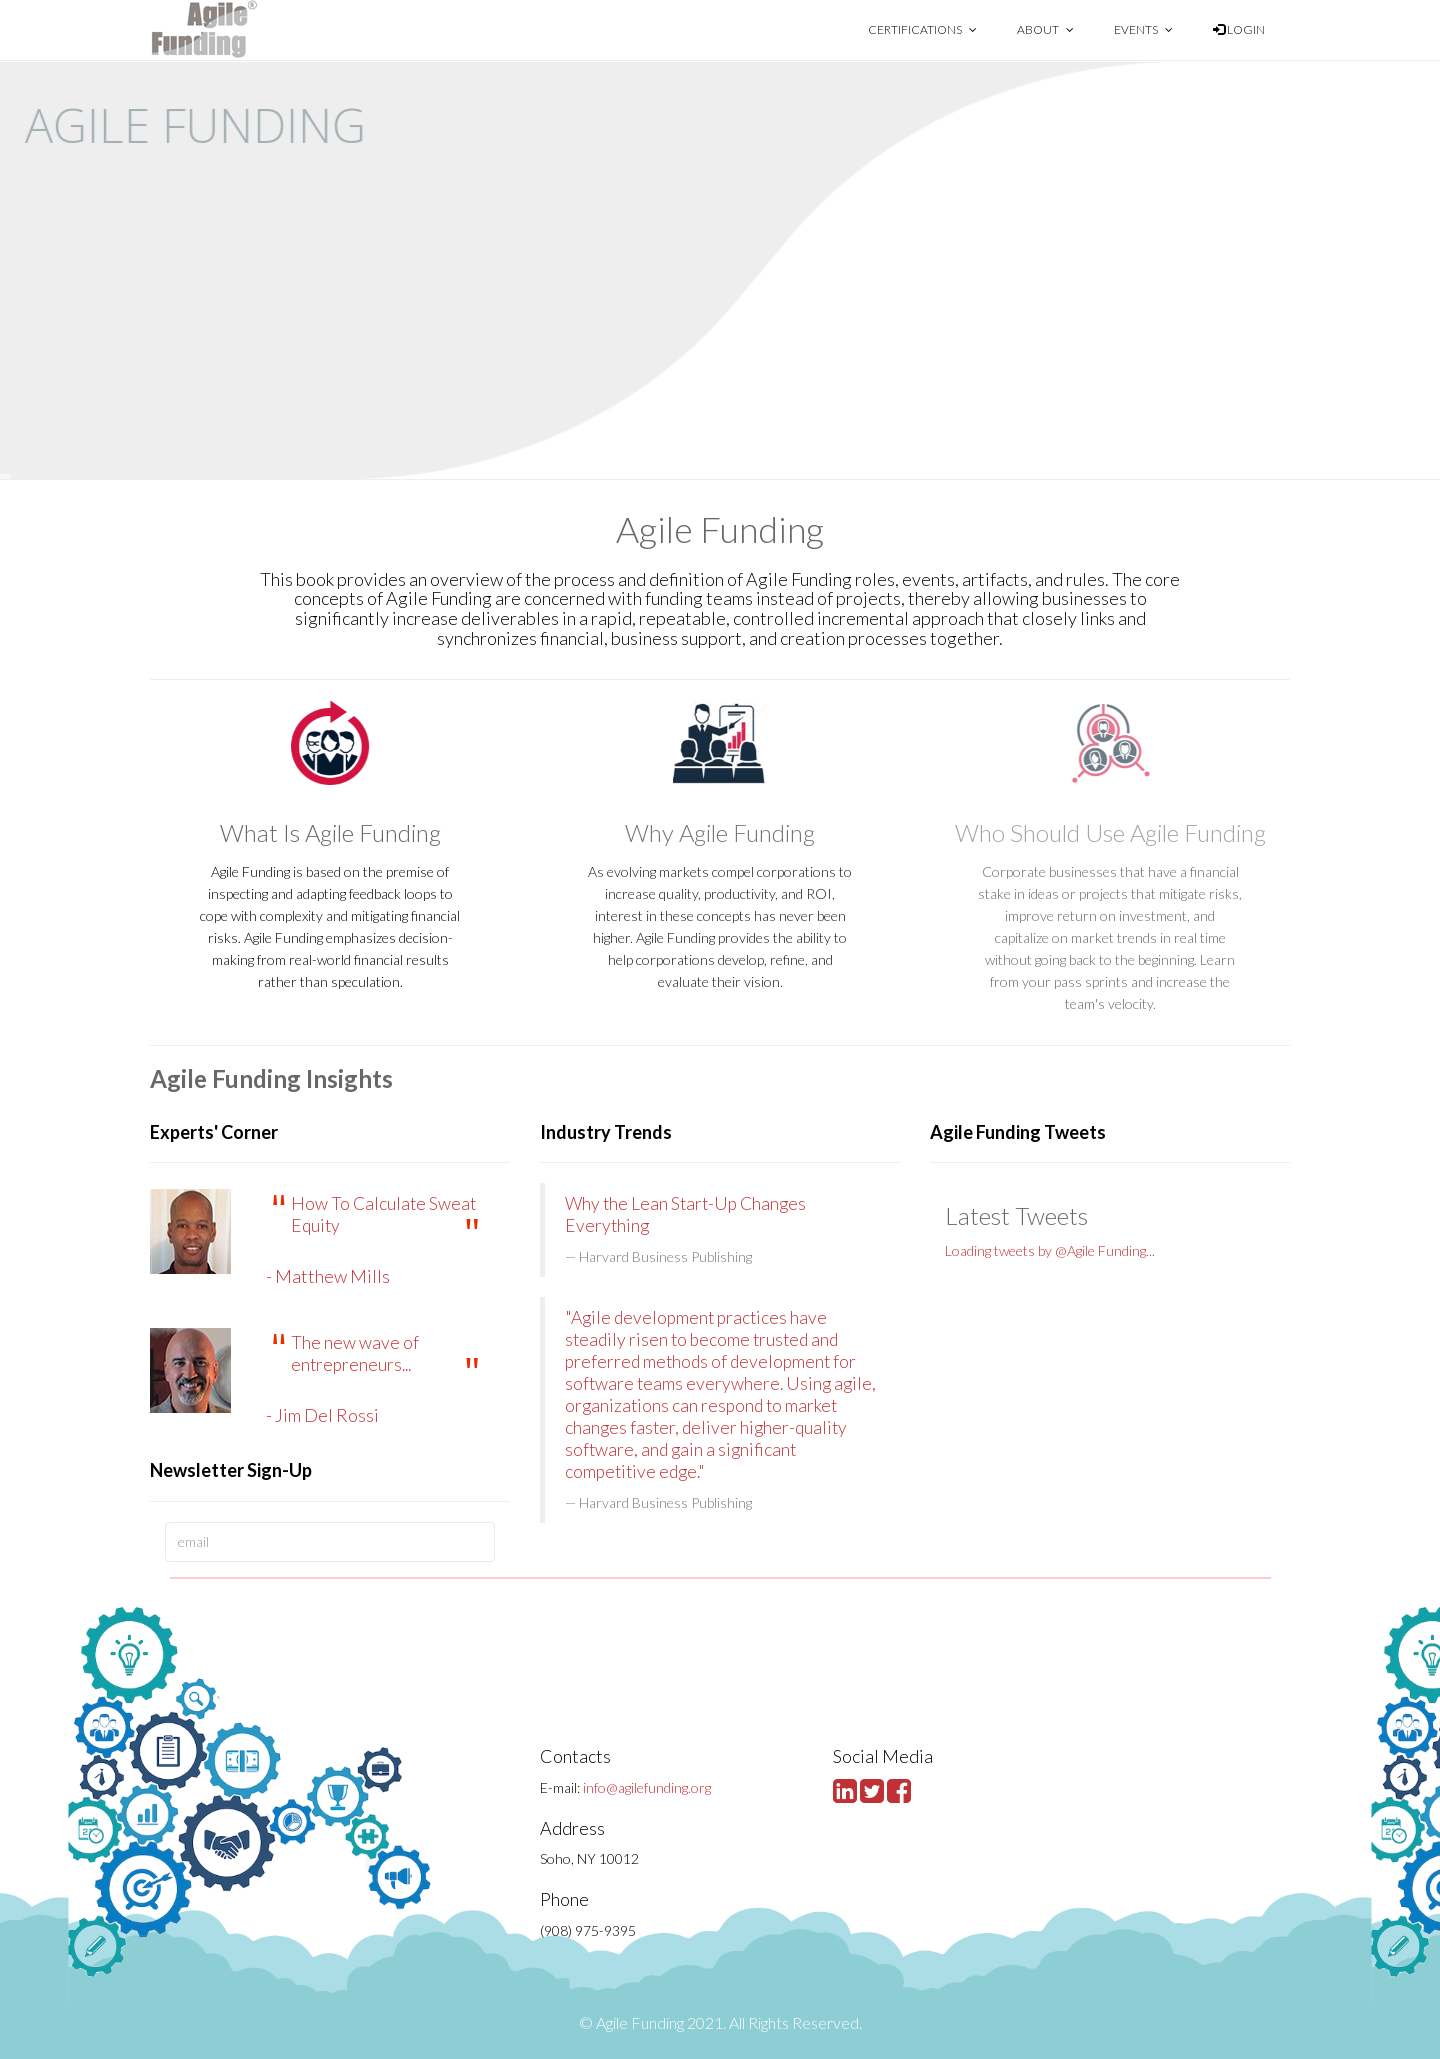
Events (1143, 29)
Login (1239, 29)
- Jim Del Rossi (322, 1415)
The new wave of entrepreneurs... (355, 1353)
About (1045, 29)
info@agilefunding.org (647, 1787)
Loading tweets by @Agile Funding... (1050, 1250)
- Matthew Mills (328, 1276)
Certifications (922, 29)
